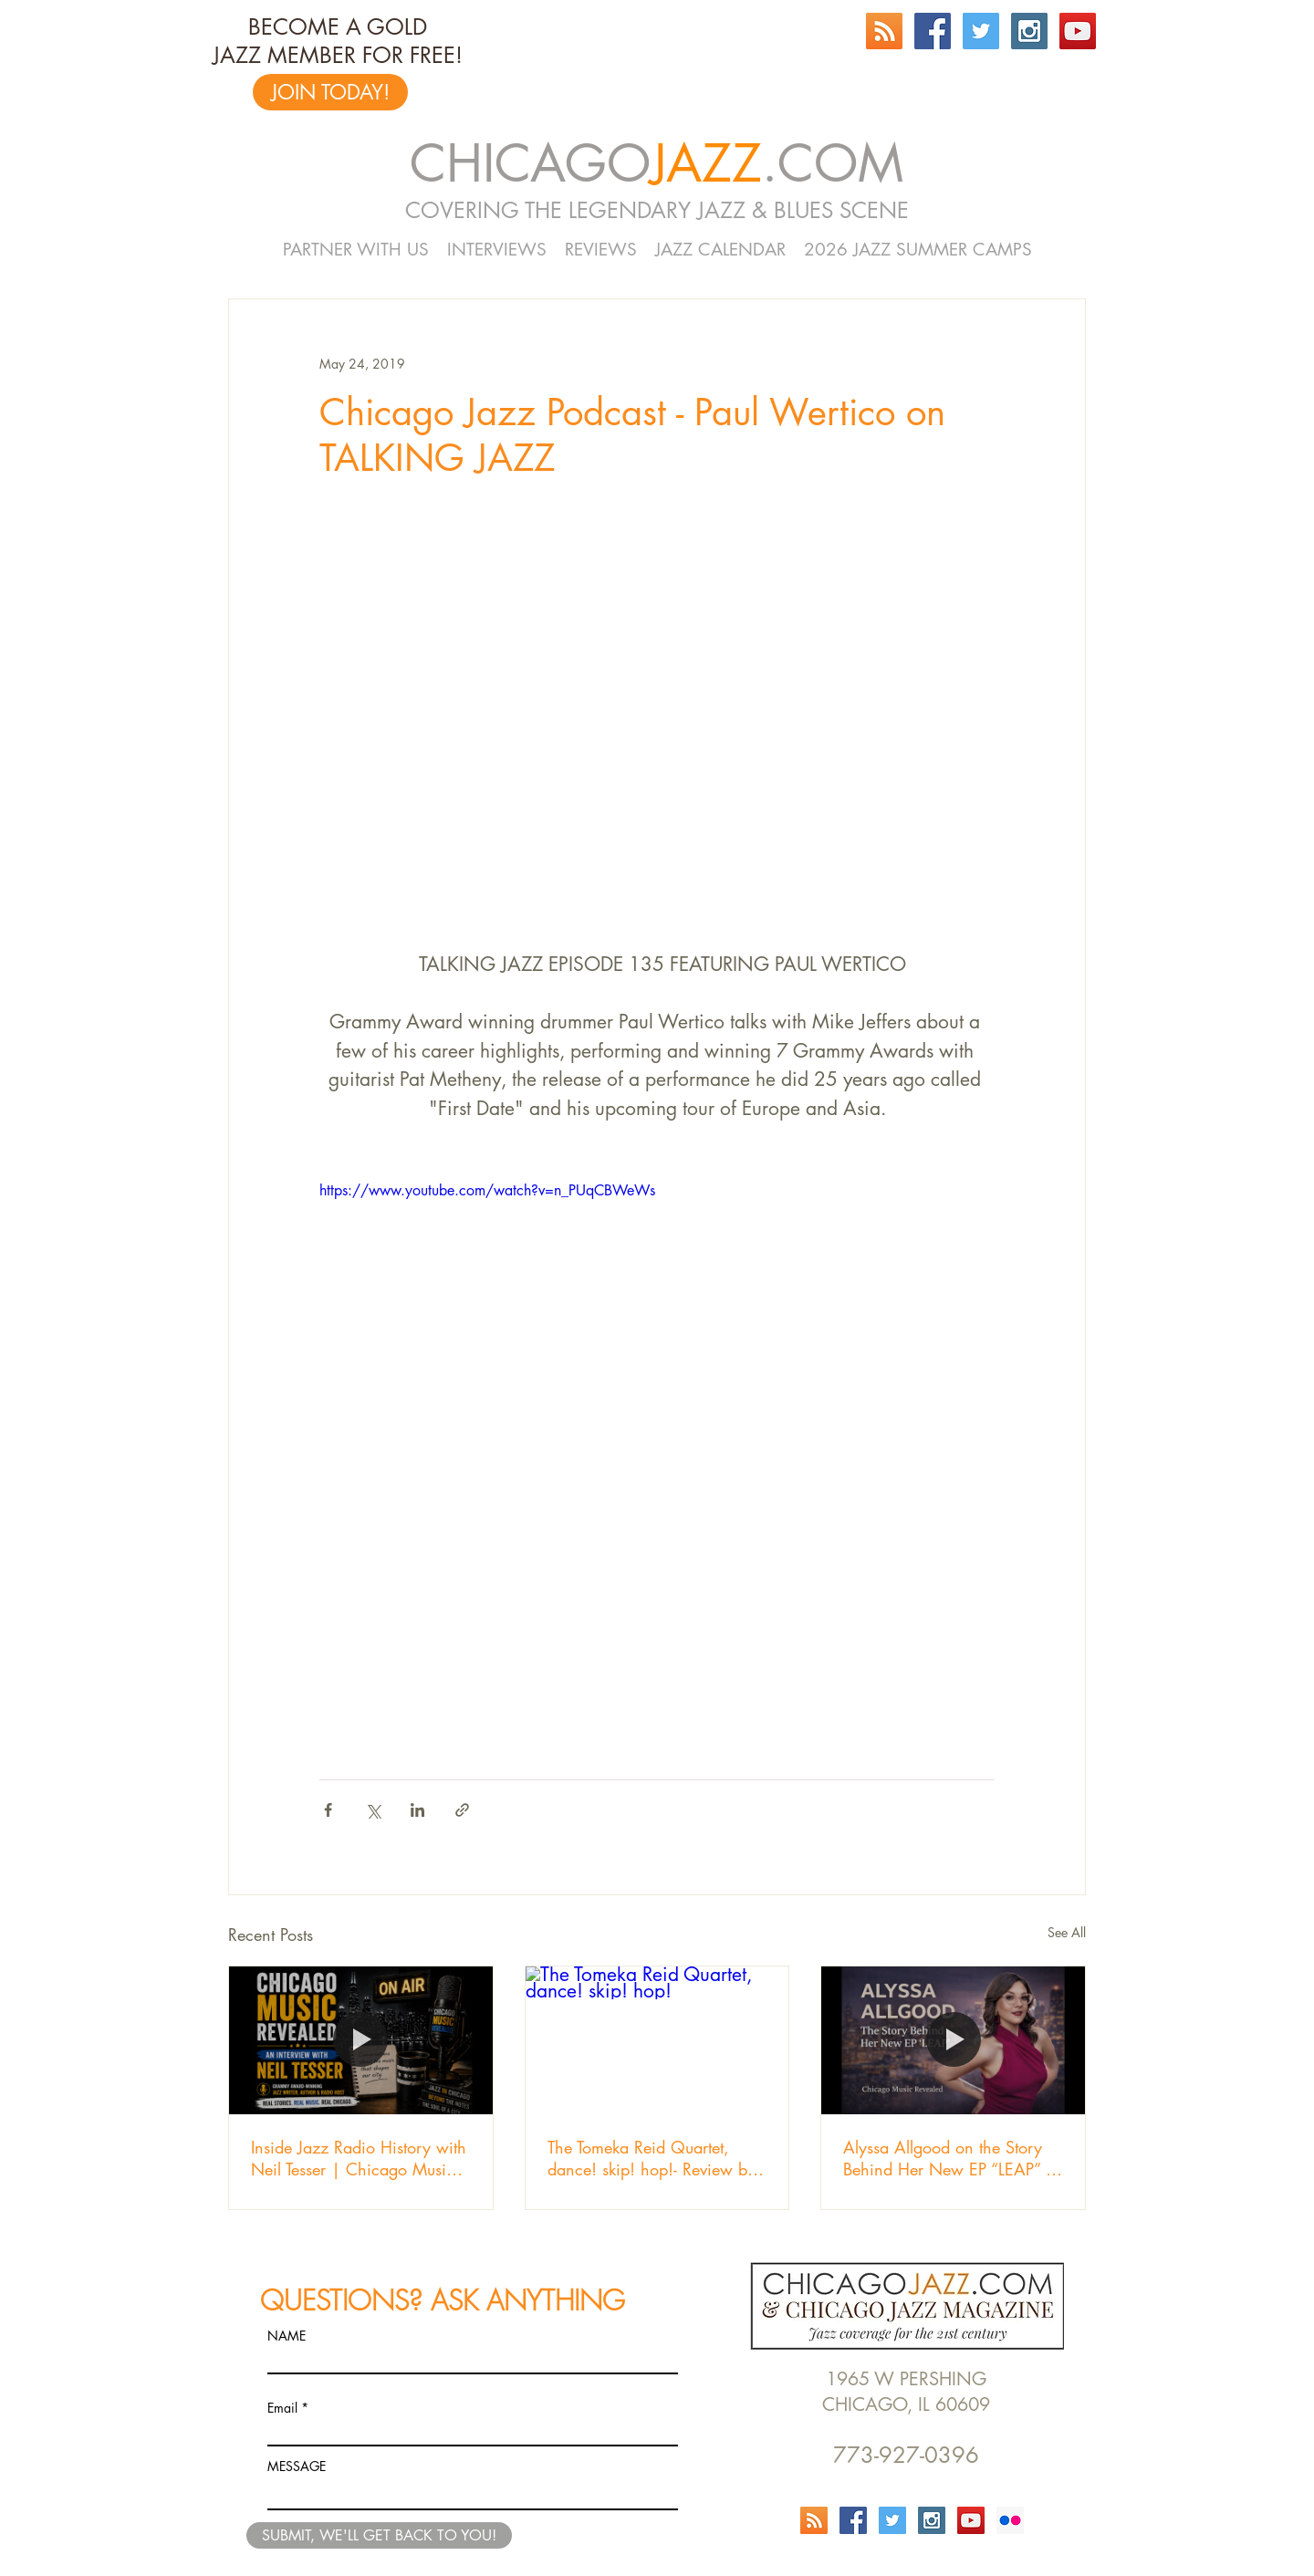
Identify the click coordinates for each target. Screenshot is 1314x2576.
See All (1067, 1932)
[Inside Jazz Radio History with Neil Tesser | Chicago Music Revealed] (361, 2040)
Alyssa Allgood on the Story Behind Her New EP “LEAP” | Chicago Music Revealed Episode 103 (949, 2158)
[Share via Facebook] (328, 1810)
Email (282, 2408)
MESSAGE (296, 2466)
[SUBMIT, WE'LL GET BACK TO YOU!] (379, 2535)
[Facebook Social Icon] (932, 31)
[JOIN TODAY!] (330, 92)
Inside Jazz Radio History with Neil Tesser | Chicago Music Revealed (358, 2158)
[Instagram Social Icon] (1029, 31)
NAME (286, 2336)
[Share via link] (462, 1810)
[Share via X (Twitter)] (372, 1810)
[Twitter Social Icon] (981, 31)
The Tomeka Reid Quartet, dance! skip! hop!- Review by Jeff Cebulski (652, 2158)
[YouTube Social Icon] (1077, 31)
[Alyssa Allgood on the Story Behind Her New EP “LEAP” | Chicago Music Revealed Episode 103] (953, 2040)
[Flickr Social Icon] (1010, 2520)
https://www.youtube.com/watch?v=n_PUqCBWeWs (487, 1190)
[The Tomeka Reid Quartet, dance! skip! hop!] (657, 2040)
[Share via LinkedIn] (417, 1810)
